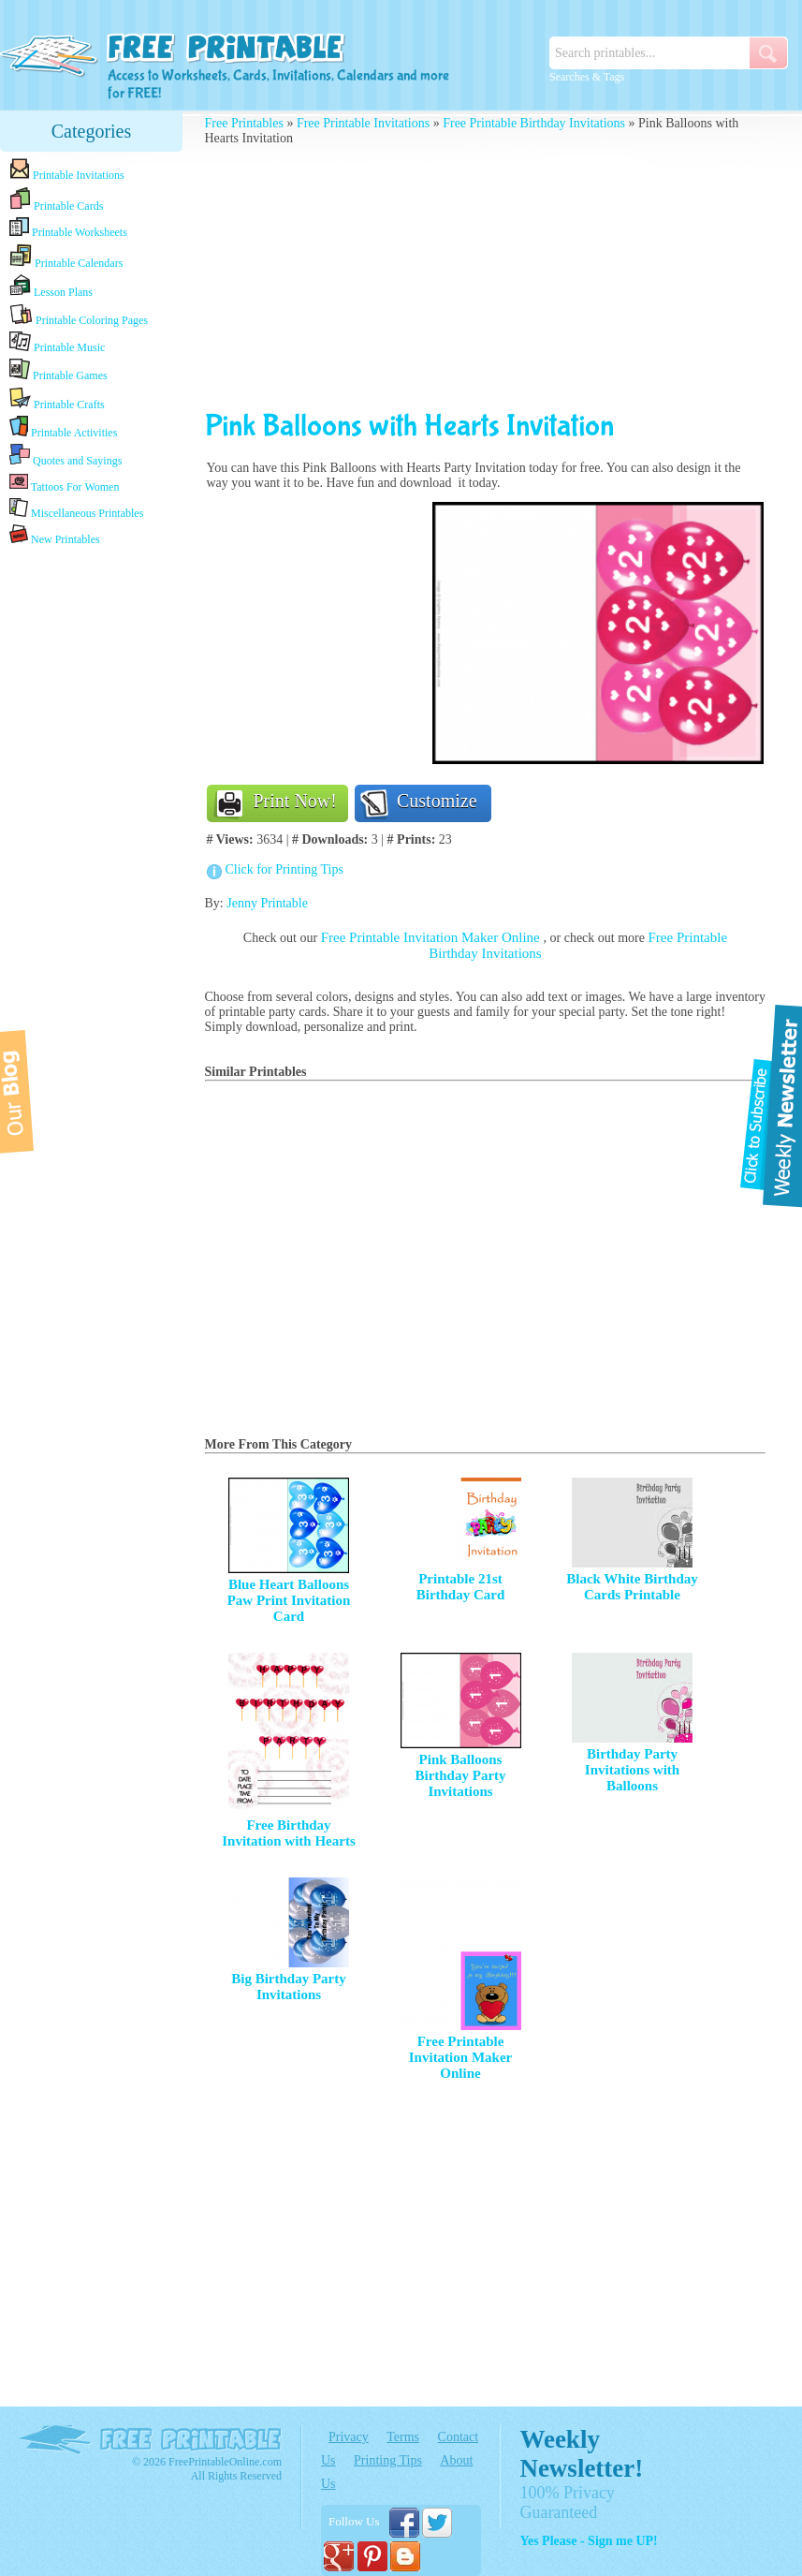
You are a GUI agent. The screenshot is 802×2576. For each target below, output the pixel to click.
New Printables (54, 535)
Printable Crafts (57, 399)
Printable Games (58, 370)
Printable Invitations (66, 170)
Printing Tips (388, 2460)
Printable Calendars (66, 256)
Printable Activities (63, 427)
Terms (402, 2437)
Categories (91, 131)
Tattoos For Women (64, 482)
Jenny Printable (267, 903)
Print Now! (295, 800)
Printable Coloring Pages (78, 315)
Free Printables (244, 123)
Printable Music (57, 342)
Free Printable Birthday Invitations (534, 123)
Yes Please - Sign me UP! (588, 2541)
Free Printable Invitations (363, 123)
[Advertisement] (92, 845)
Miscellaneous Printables (76, 509)
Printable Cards (56, 199)
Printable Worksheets (68, 228)
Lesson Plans (51, 286)
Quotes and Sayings (65, 455)
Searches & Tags (586, 76)
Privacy (348, 2437)
